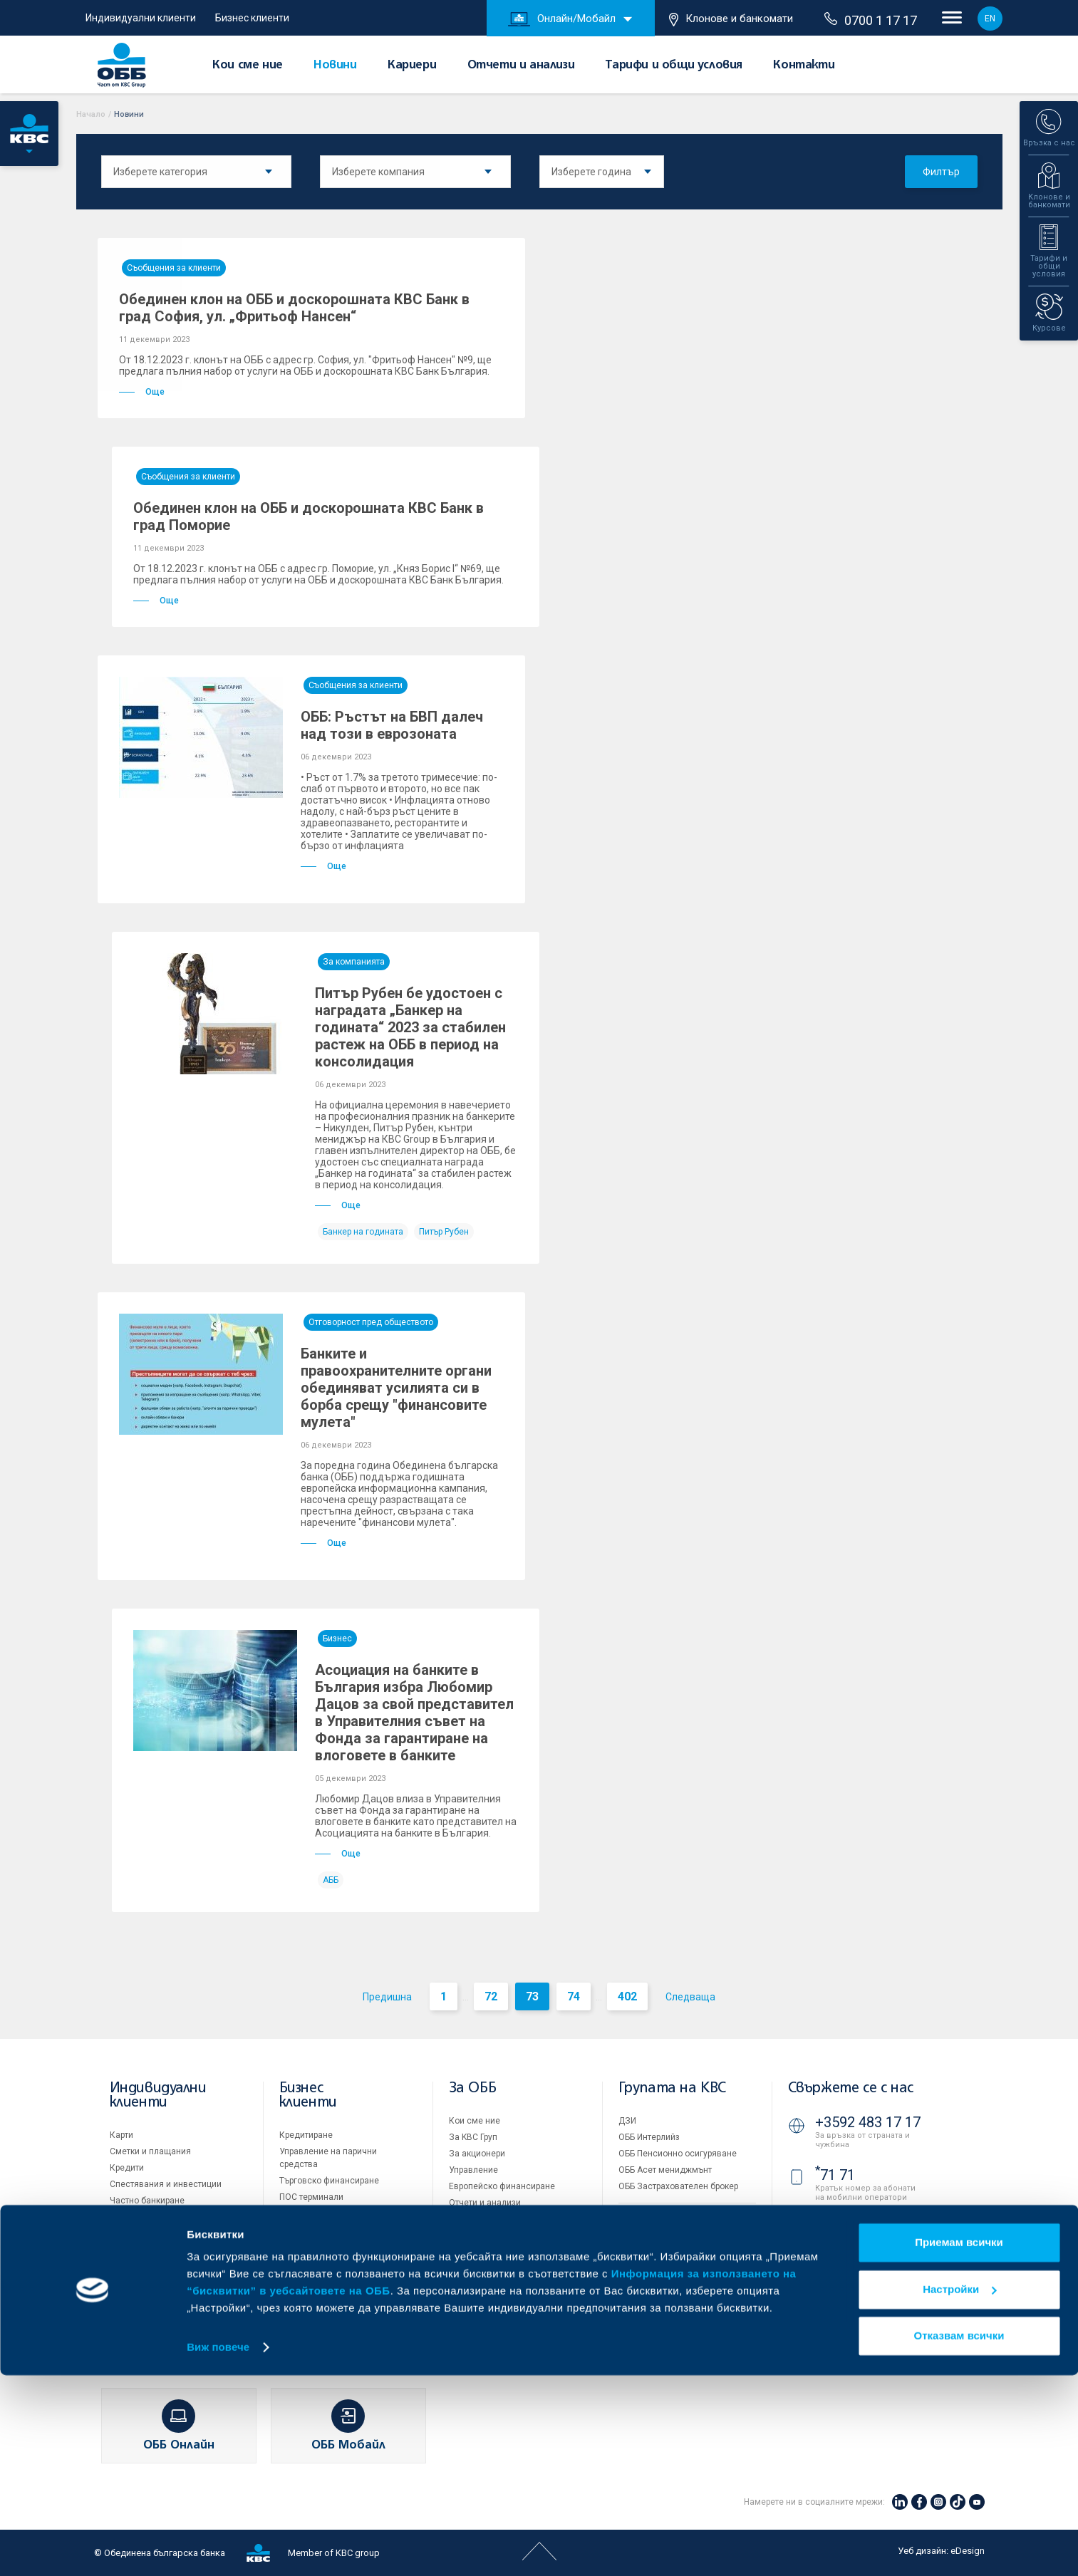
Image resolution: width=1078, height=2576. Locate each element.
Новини (335, 65)
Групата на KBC (672, 2088)
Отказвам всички (959, 2536)
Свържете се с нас (850, 2088)
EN (990, 19)
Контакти (803, 65)
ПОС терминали (311, 2197)
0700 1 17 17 (870, 20)
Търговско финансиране (329, 2181)
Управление (473, 2170)
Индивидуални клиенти (140, 18)
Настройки (959, 2489)
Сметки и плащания (150, 2151)
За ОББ (473, 2088)
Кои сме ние (247, 65)
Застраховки (136, 2217)
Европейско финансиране (502, 2186)
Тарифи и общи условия (673, 65)
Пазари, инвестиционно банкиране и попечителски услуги (334, 2226)
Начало (90, 114)
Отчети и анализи (521, 65)
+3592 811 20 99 (868, 2265)
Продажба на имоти (659, 2218)
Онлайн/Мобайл (562, 19)
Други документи (484, 2235)
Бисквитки (639, 2265)
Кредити (127, 2168)
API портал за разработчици (674, 2315)
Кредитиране (306, 2135)
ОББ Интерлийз (649, 2137)
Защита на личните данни (671, 2282)
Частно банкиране (147, 2201)
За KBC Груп (473, 2137)
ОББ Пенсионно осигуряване (677, 2154)
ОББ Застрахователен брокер (678, 2186)
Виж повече (218, 2548)
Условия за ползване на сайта (681, 2249)
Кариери (412, 65)
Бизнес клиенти (252, 18)
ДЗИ (627, 2121)
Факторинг (300, 2255)
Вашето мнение (481, 2301)
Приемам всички (959, 2443)
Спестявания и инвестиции (166, 2184)
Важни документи (655, 2298)
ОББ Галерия (474, 2252)
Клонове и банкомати (731, 19)
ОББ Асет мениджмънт (665, 2170)
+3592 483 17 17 (868, 2122)
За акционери (477, 2154)
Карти (121, 2135)
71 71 (835, 2174)
